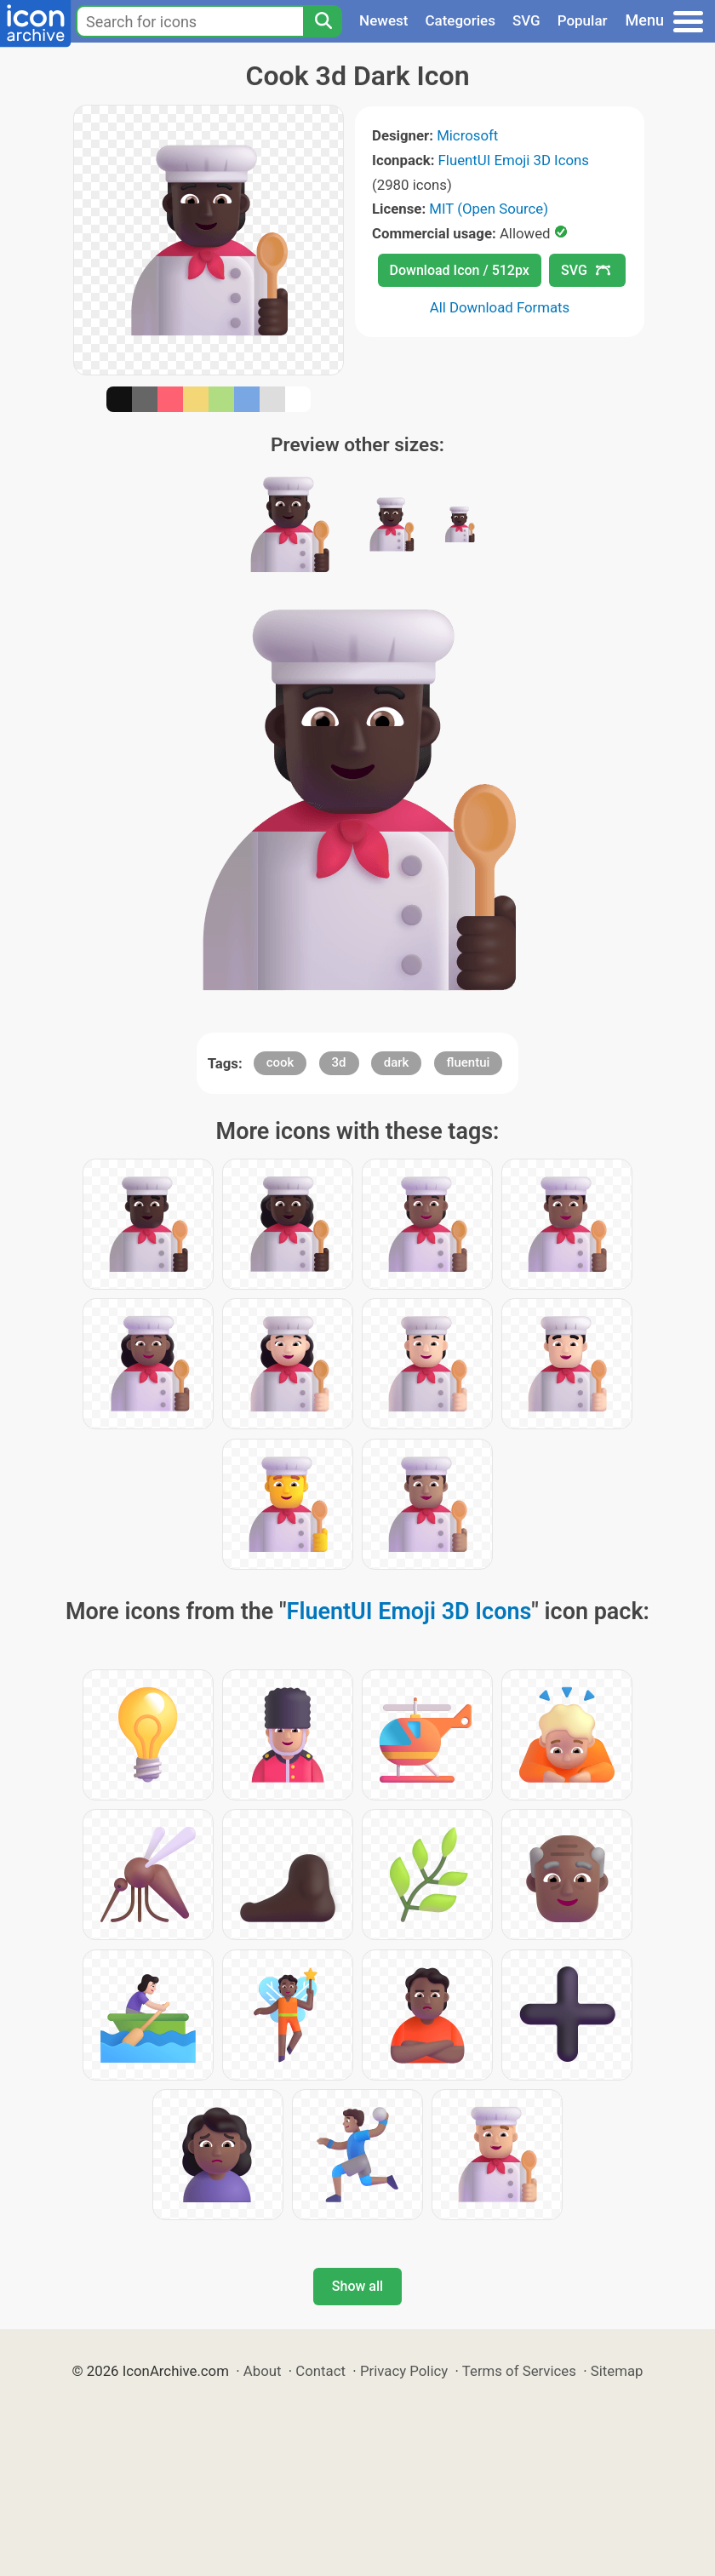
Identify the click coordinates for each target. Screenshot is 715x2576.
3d (339, 1062)
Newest (383, 20)
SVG (526, 20)
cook (280, 1062)
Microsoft (467, 135)
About (262, 2370)
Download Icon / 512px (459, 270)
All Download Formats (500, 307)
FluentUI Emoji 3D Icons (513, 160)
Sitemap (617, 2370)
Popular (583, 20)
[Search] (322, 21)
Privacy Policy (404, 2370)
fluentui (468, 1062)
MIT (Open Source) (488, 208)
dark (396, 1062)
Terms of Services (519, 2370)
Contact (320, 2370)
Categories (460, 20)
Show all (357, 2286)
